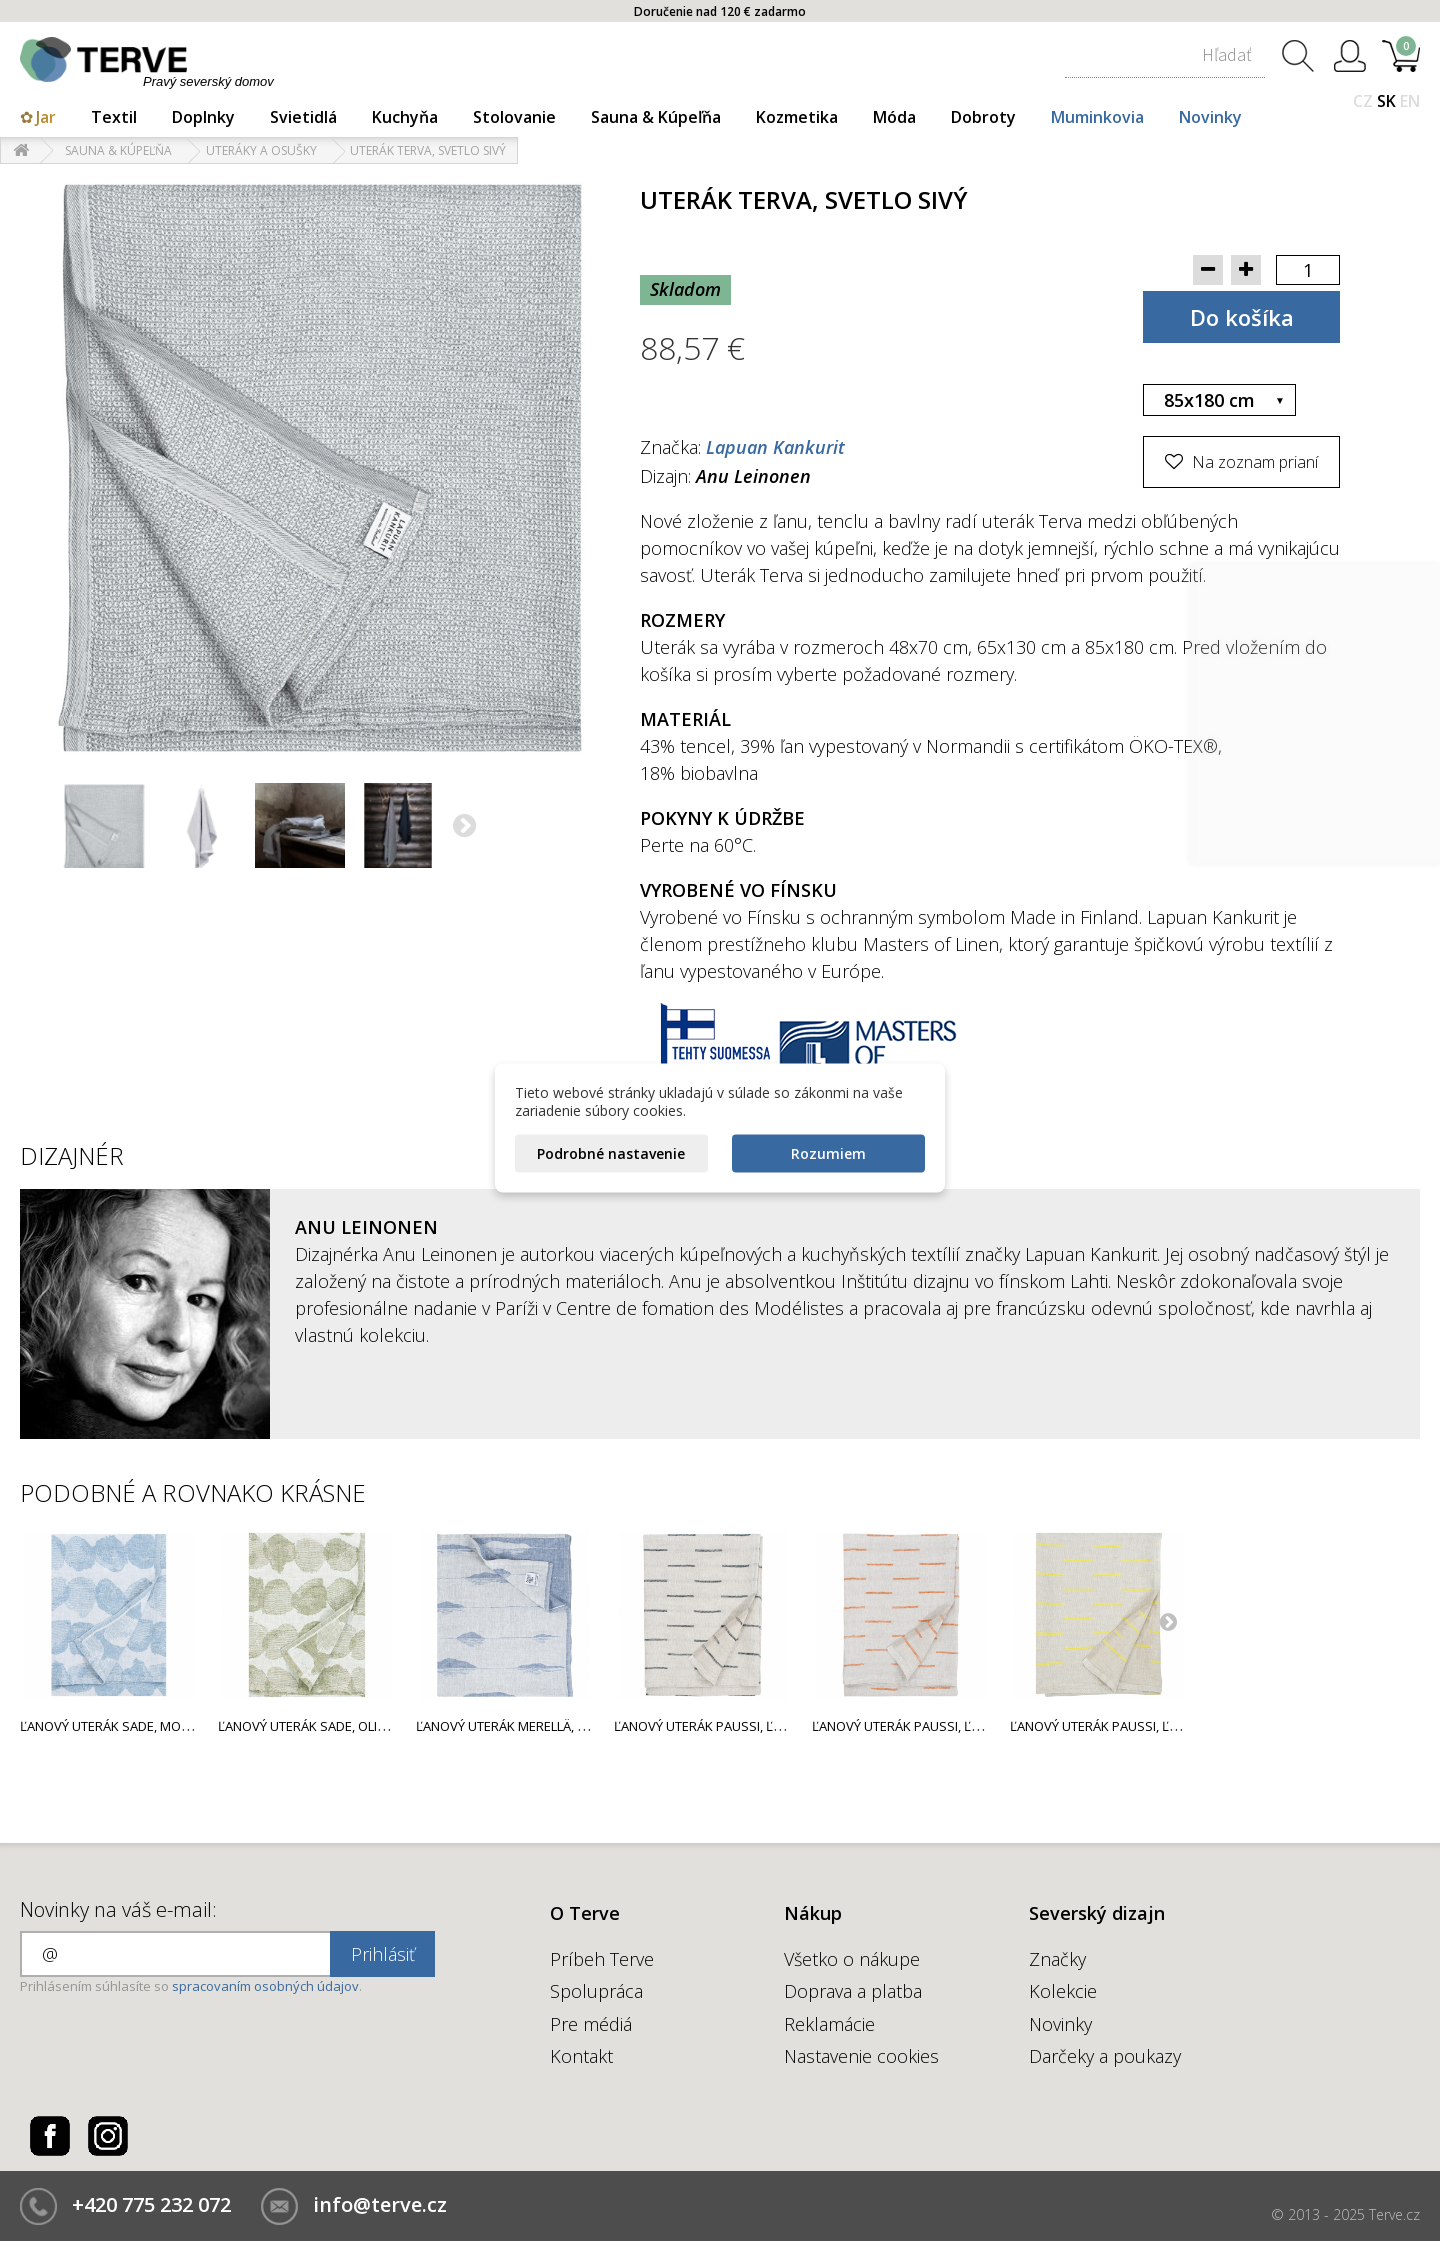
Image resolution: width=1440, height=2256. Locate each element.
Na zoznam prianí (1253, 462)
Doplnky (203, 117)
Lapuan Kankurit (775, 447)
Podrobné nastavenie (611, 1153)
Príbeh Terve (602, 1959)
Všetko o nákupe (852, 1959)
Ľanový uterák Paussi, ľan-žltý (1113, 1726)
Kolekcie (1063, 1991)
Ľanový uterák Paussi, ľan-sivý (717, 1726)
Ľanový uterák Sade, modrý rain (128, 1726)
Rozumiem (828, 1153)
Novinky (1210, 117)
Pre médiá (591, 2024)
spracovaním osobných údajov (265, 1986)
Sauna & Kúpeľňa (656, 117)
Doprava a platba (853, 1991)
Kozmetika (797, 117)
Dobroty (983, 117)
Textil (114, 117)
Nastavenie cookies (861, 2056)
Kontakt (581, 2056)
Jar (46, 117)
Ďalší (466, 828)
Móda (894, 117)
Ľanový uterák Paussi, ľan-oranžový (935, 1726)
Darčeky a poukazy (1105, 2056)
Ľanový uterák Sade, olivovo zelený (339, 1726)
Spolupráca (596, 1991)
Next (1168, 1621)
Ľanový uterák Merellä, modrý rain (534, 1726)
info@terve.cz (380, 2204)
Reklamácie (829, 2024)
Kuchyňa (405, 117)
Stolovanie (514, 117)
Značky (1057, 1959)
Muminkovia (1097, 117)
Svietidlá (303, 117)
